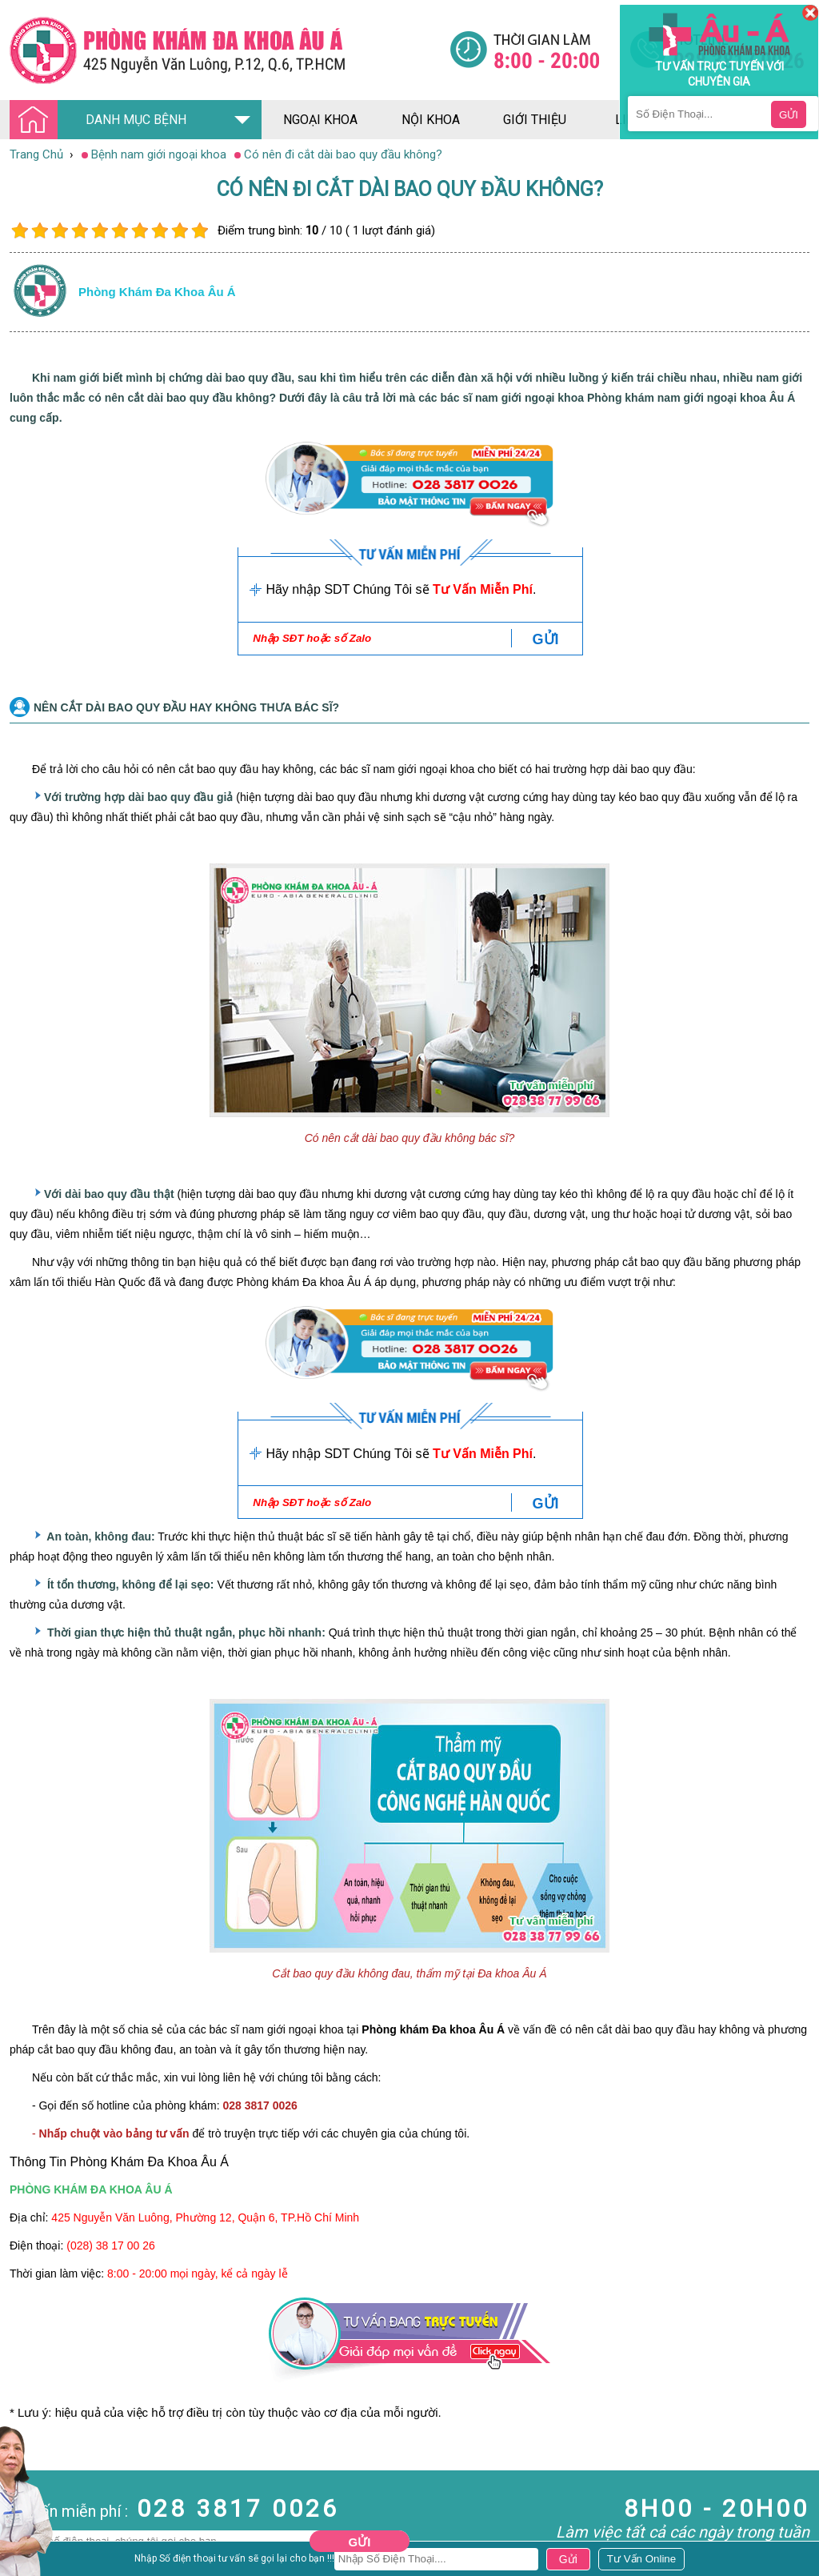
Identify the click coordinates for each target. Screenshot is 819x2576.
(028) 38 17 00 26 (110, 2245)
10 (200, 231)
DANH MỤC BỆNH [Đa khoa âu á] (102, 120)
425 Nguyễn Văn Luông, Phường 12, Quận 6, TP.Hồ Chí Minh (205, 2217)
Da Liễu (19, 2563)
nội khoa (431, 119)
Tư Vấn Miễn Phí (483, 589)
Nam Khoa (27, 2505)
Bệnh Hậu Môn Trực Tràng (52, 2527)
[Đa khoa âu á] (229, 50)
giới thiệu (534, 119)
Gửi (360, 2542)
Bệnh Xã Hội (32, 2549)
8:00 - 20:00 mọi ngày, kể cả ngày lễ (197, 2273)
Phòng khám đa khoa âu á (157, 291)
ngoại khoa (320, 119)
